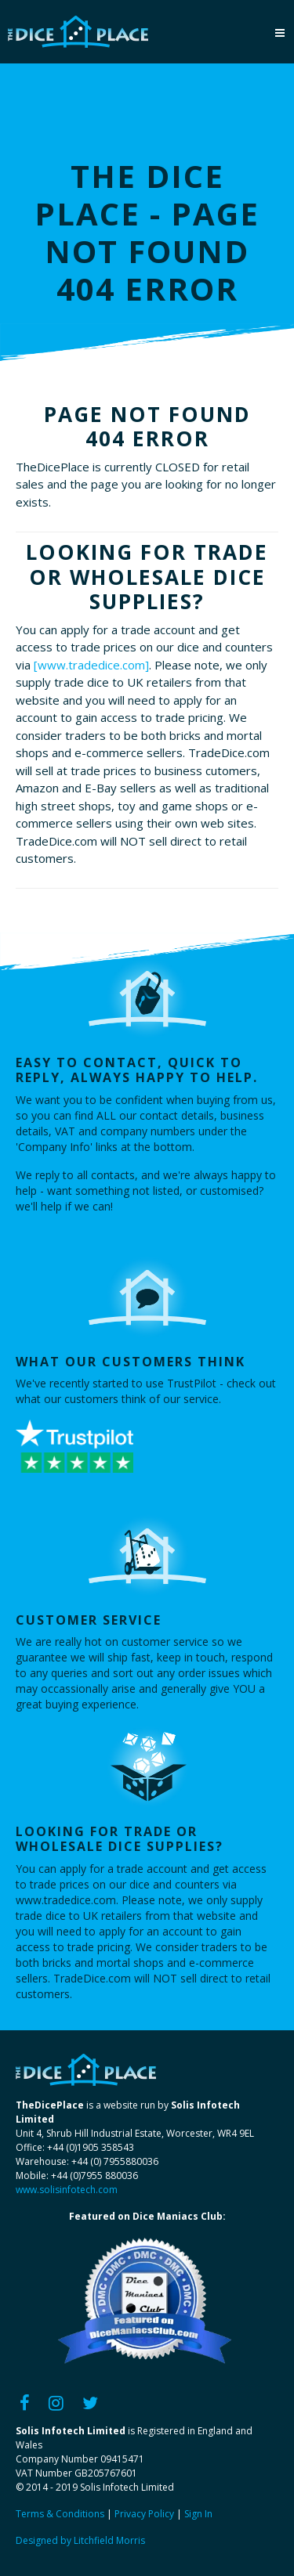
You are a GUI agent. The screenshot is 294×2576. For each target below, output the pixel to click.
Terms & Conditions (60, 2513)
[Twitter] (90, 2402)
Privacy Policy (144, 2513)
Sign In (198, 2513)
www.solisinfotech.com (67, 2189)
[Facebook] (25, 2402)
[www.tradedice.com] (91, 665)
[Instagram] (56, 2402)
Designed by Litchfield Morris (80, 2540)
